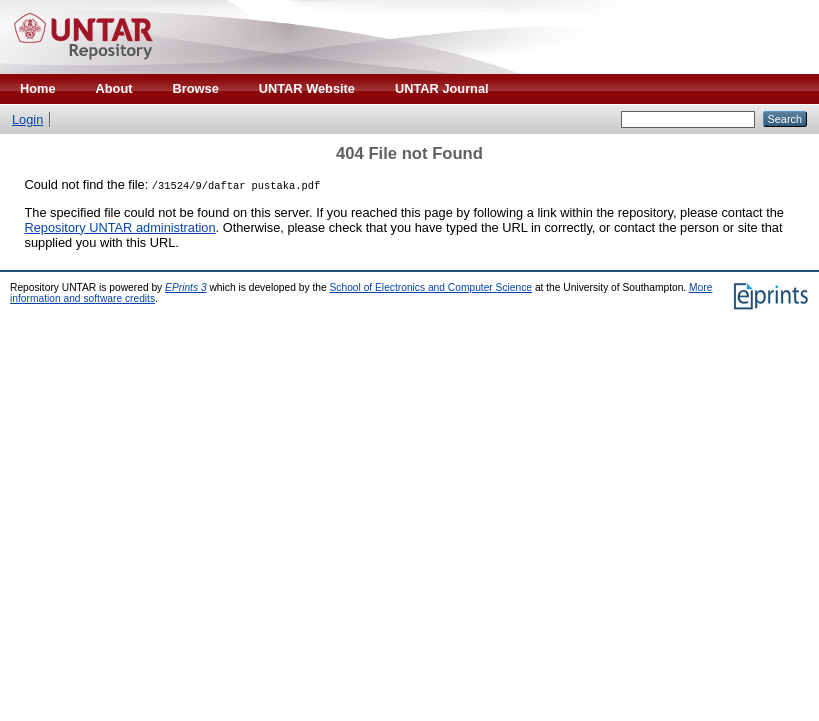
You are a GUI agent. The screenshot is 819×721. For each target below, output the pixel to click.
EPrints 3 (186, 287)
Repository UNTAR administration (120, 227)
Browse (196, 88)
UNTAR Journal (442, 88)
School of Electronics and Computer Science (431, 287)
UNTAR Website (307, 88)
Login (27, 119)
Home (38, 88)
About (114, 88)
